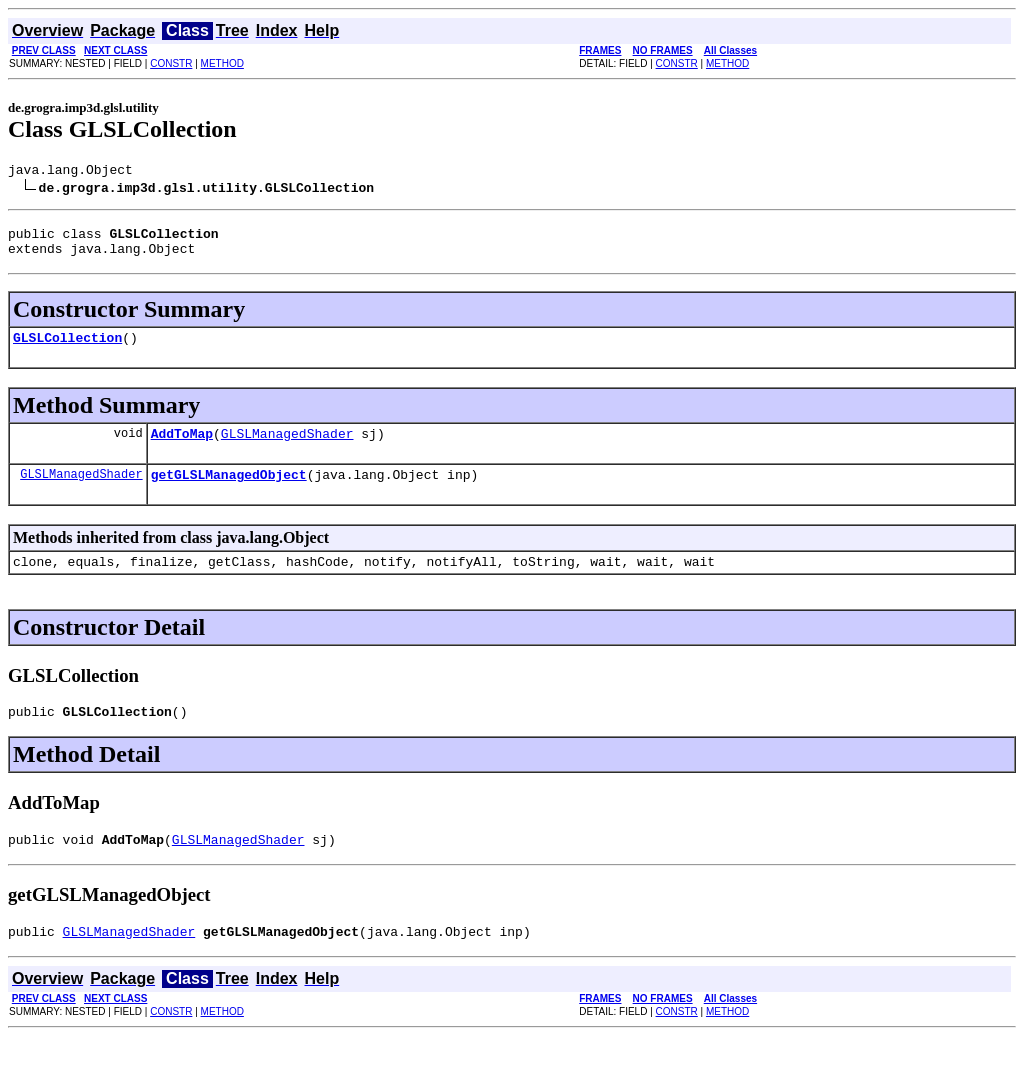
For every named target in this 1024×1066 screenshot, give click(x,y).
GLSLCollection (67, 349)
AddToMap (182, 448)
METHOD (222, 63)
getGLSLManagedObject (229, 492)
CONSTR (171, 63)
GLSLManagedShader (287, 448)
